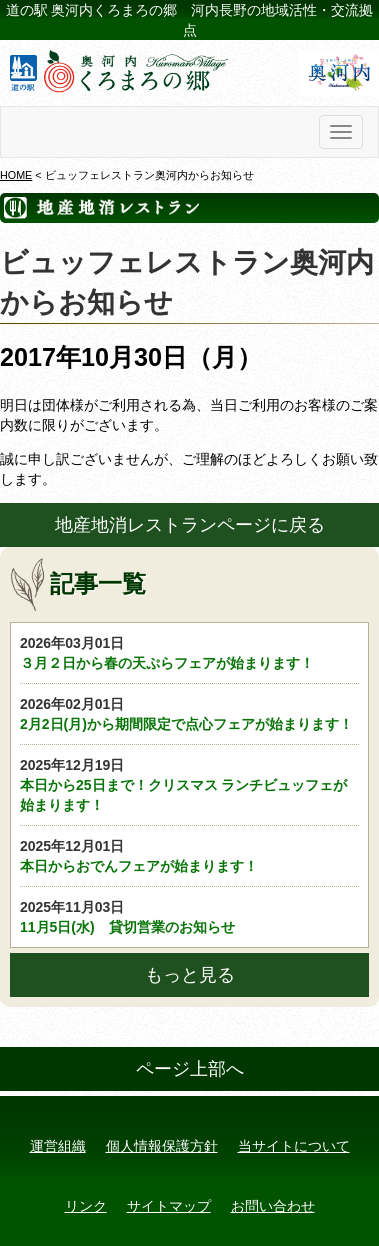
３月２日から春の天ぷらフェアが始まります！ (189, 652)
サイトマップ (169, 1206)
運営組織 (58, 1146)
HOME (16, 175)
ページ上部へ (190, 1069)
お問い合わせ (273, 1206)
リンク (86, 1206)
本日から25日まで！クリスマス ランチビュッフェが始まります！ (189, 784)
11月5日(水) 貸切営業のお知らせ (189, 916)
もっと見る (190, 975)
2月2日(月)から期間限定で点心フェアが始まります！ (189, 713)
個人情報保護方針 (162, 1146)
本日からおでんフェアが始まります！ (189, 855)
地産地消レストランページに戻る (190, 525)
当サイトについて (294, 1146)
